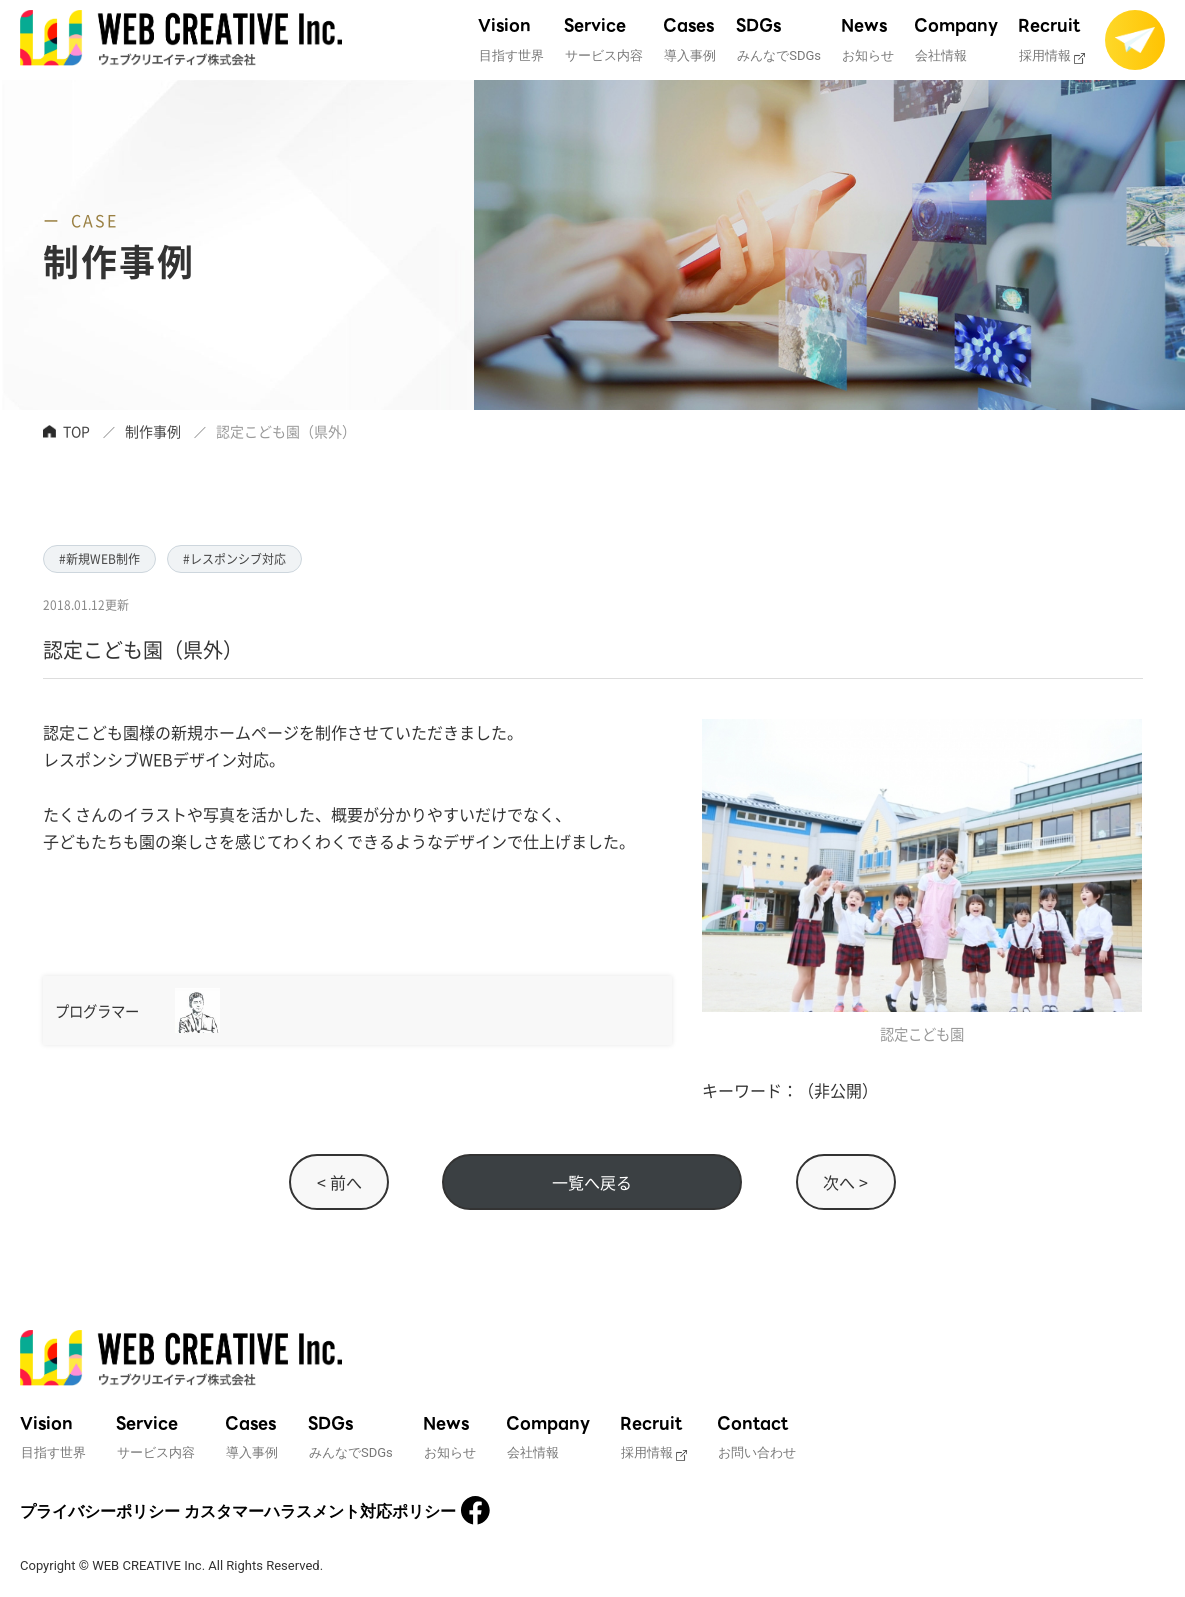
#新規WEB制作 (99, 558)
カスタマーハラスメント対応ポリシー (320, 1511)
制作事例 (153, 431)
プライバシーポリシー (100, 1511)
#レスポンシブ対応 (234, 558)
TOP (76, 431)
